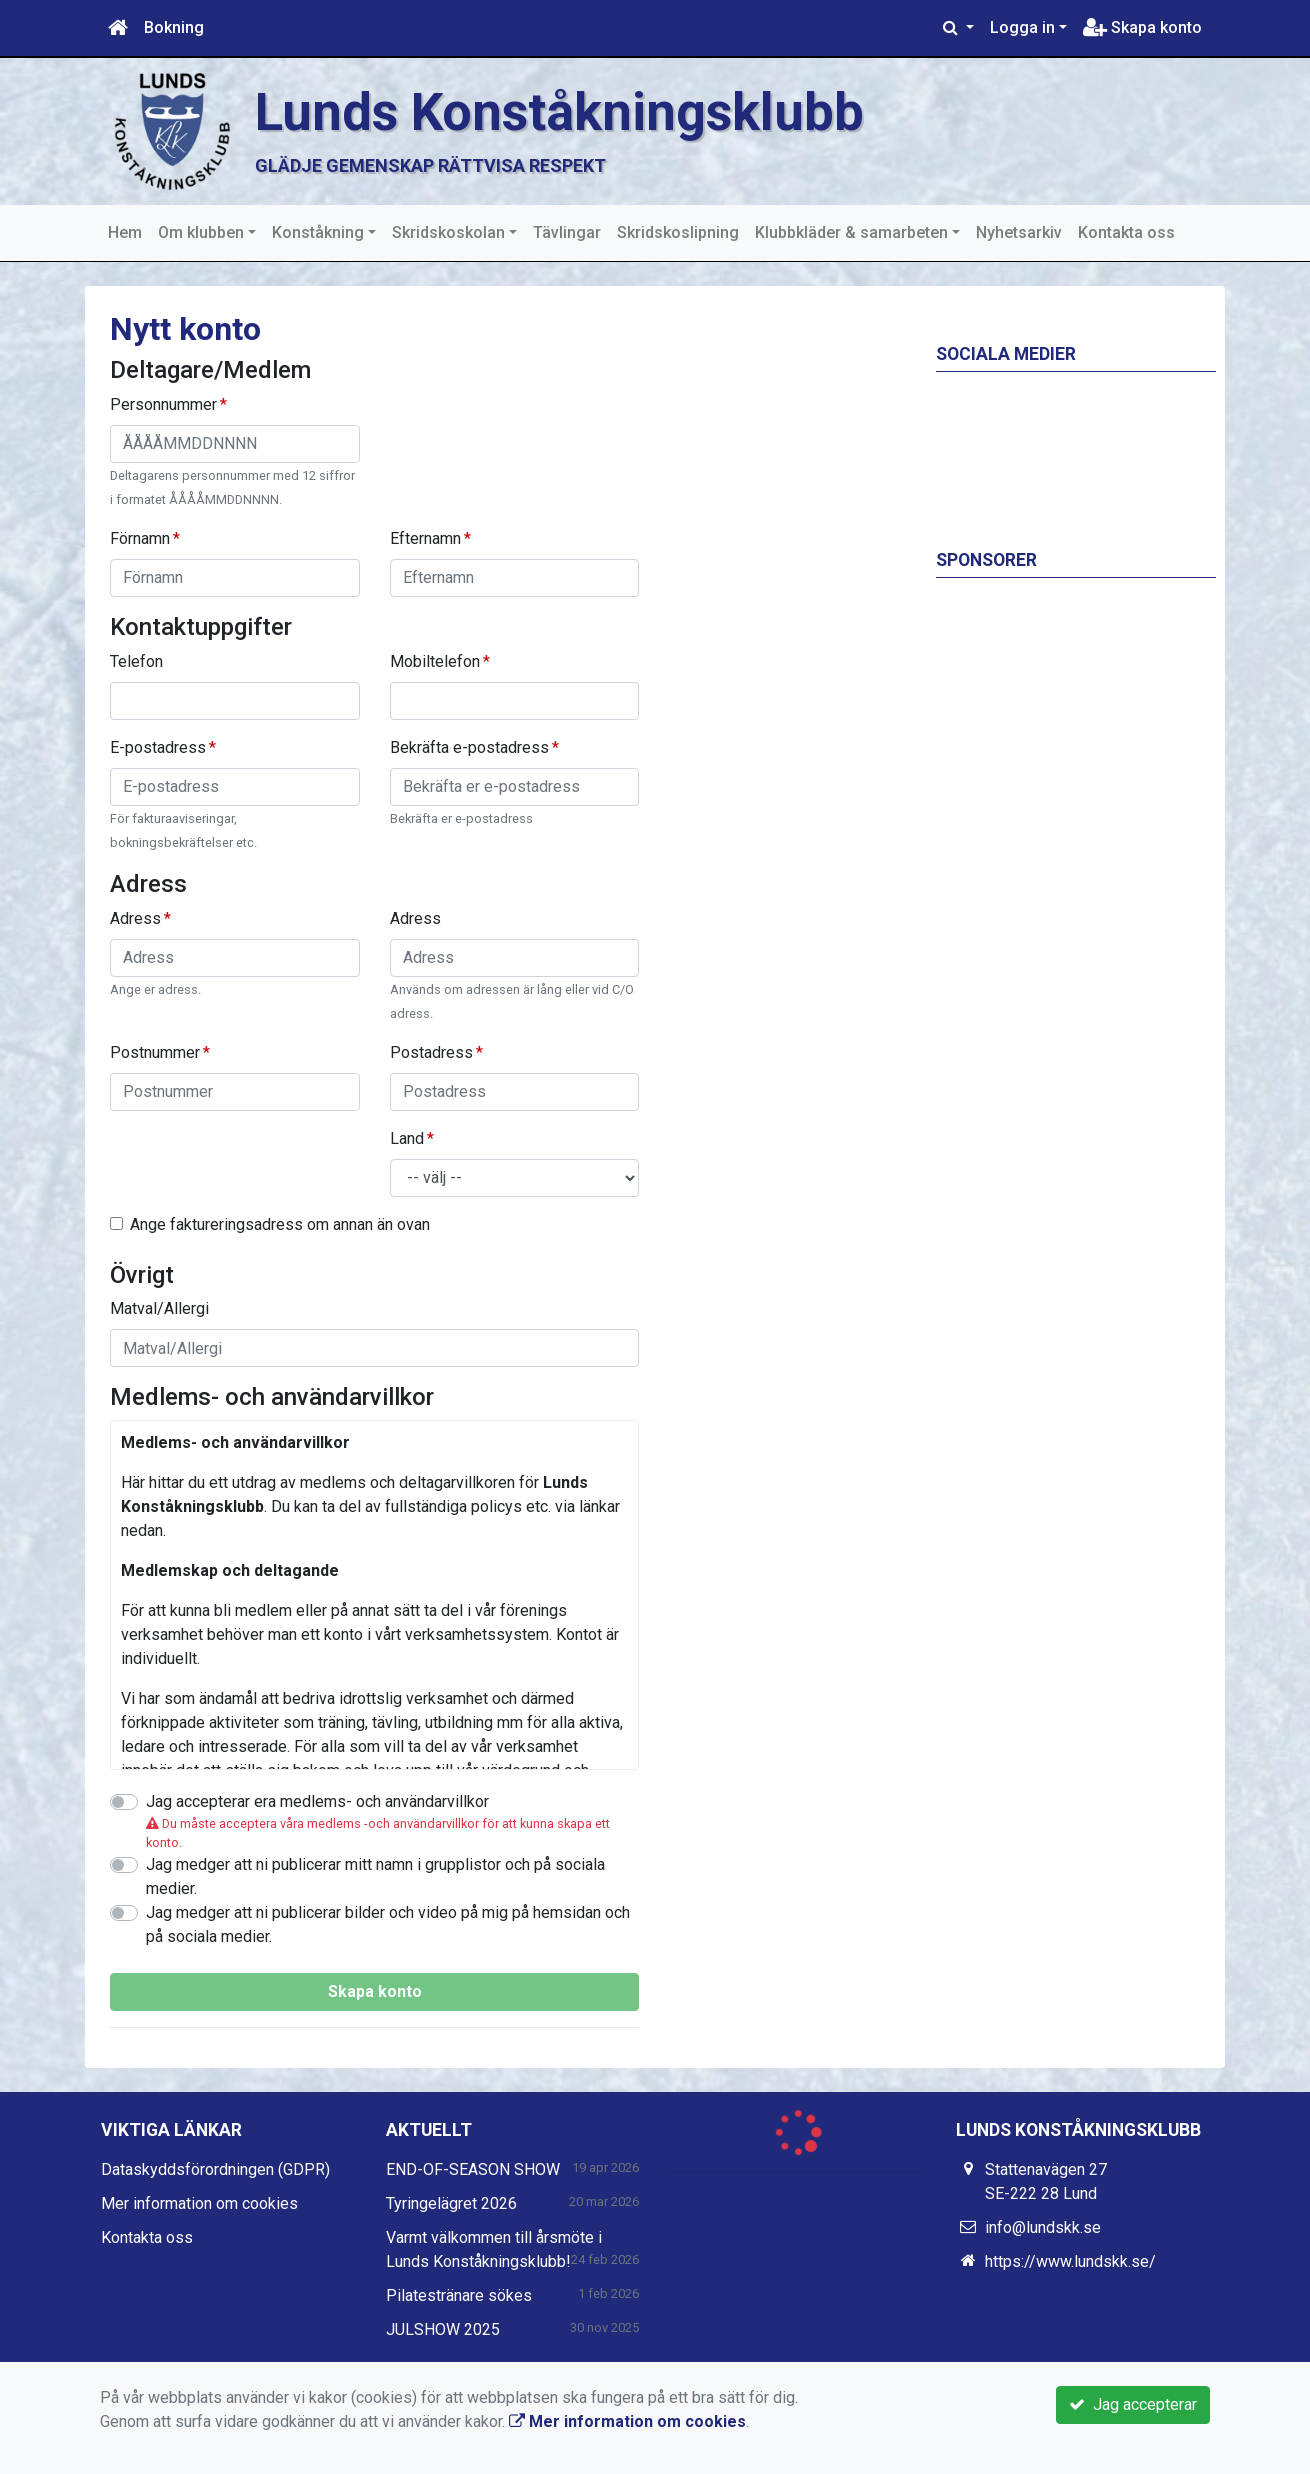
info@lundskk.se (1043, 2227)
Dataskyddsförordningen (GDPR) (215, 2169)
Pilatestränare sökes (459, 2295)
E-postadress (158, 747)
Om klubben (201, 232)
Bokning (174, 27)
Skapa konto (1142, 27)
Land (407, 1138)
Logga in (1022, 27)
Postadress (431, 1052)
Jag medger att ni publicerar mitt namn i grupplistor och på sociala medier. (375, 1876)
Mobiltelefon (435, 661)
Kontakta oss (1126, 232)
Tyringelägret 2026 (451, 2203)
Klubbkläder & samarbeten (851, 232)
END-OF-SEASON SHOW (473, 2169)
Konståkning (318, 232)
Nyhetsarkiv (1019, 232)
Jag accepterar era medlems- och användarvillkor (317, 1801)
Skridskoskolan (448, 232)
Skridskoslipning (678, 232)
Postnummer (155, 1052)
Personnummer (163, 404)
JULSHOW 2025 (443, 2329)
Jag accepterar (1133, 2404)
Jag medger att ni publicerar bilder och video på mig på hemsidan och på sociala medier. (388, 1924)
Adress (135, 918)
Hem (125, 232)
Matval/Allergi (159, 1308)
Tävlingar (567, 232)
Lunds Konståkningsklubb (560, 112)
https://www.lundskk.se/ (1070, 2261)
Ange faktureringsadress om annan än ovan (280, 1224)
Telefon (136, 661)
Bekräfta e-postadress (469, 747)
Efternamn (425, 538)
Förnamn (140, 538)
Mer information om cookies (199, 2203)
